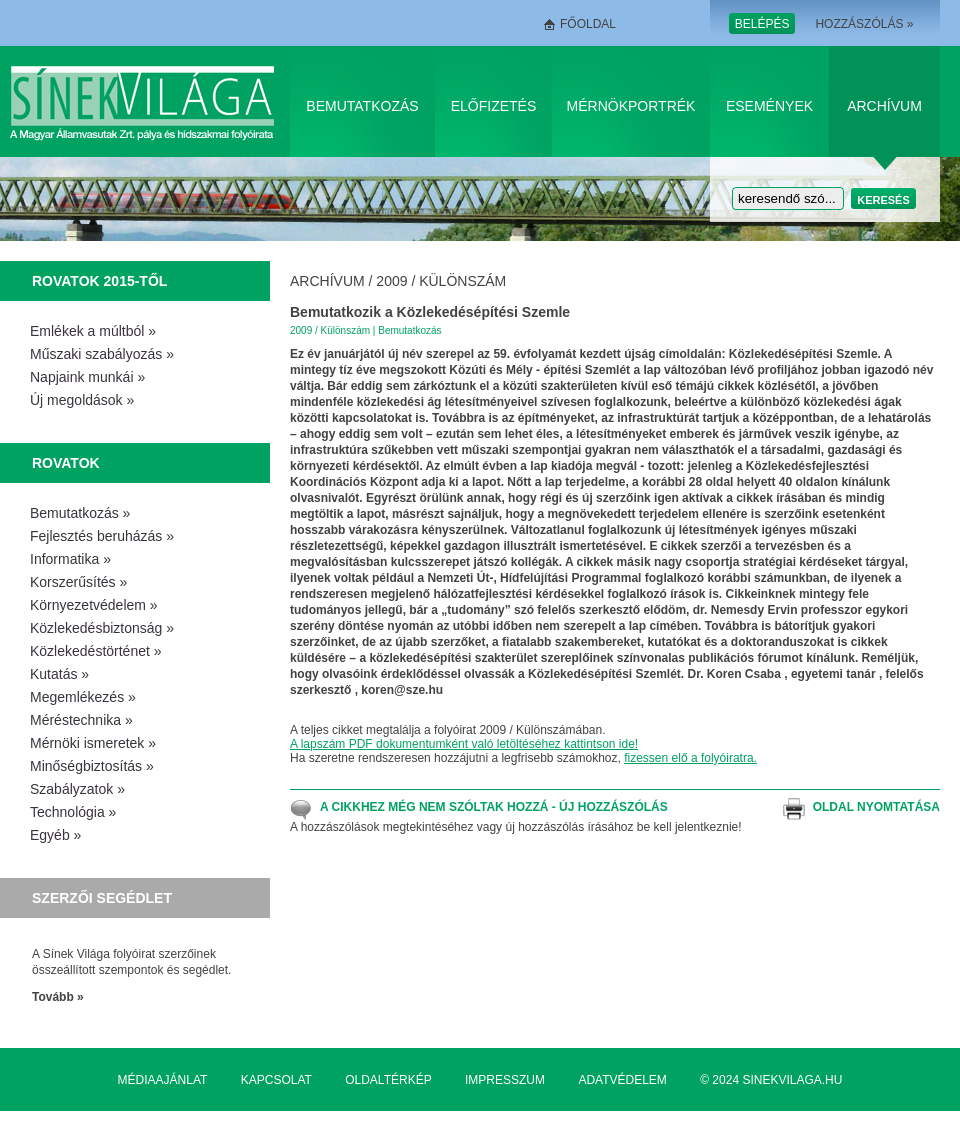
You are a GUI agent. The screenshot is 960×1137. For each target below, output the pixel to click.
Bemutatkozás (362, 106)
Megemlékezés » (83, 697)
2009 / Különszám (441, 281)
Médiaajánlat (163, 1080)
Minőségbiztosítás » (92, 766)
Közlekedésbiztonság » (102, 628)
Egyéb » (55, 835)
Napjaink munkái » (87, 377)
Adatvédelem (622, 1080)
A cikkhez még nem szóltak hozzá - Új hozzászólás (494, 807)
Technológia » (73, 812)
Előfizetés (494, 106)
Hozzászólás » (864, 24)
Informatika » (70, 559)
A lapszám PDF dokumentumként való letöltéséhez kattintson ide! (464, 744)
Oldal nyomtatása (876, 807)
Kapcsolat (276, 1080)
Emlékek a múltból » (93, 331)
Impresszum (505, 1080)
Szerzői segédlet (102, 898)
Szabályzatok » (77, 789)
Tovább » (58, 997)
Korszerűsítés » (78, 582)
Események (769, 106)
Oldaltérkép (388, 1080)
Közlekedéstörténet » (96, 651)
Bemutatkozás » (80, 513)
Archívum (884, 106)
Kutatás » (59, 674)
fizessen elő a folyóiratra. (690, 758)
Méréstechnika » (81, 720)
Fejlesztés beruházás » (102, 536)
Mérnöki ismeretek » (93, 743)
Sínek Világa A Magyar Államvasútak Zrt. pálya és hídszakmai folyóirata (145, 101)
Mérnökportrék (631, 106)
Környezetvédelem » (94, 605)
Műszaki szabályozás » (102, 354)
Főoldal (588, 24)
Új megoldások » (82, 400)
